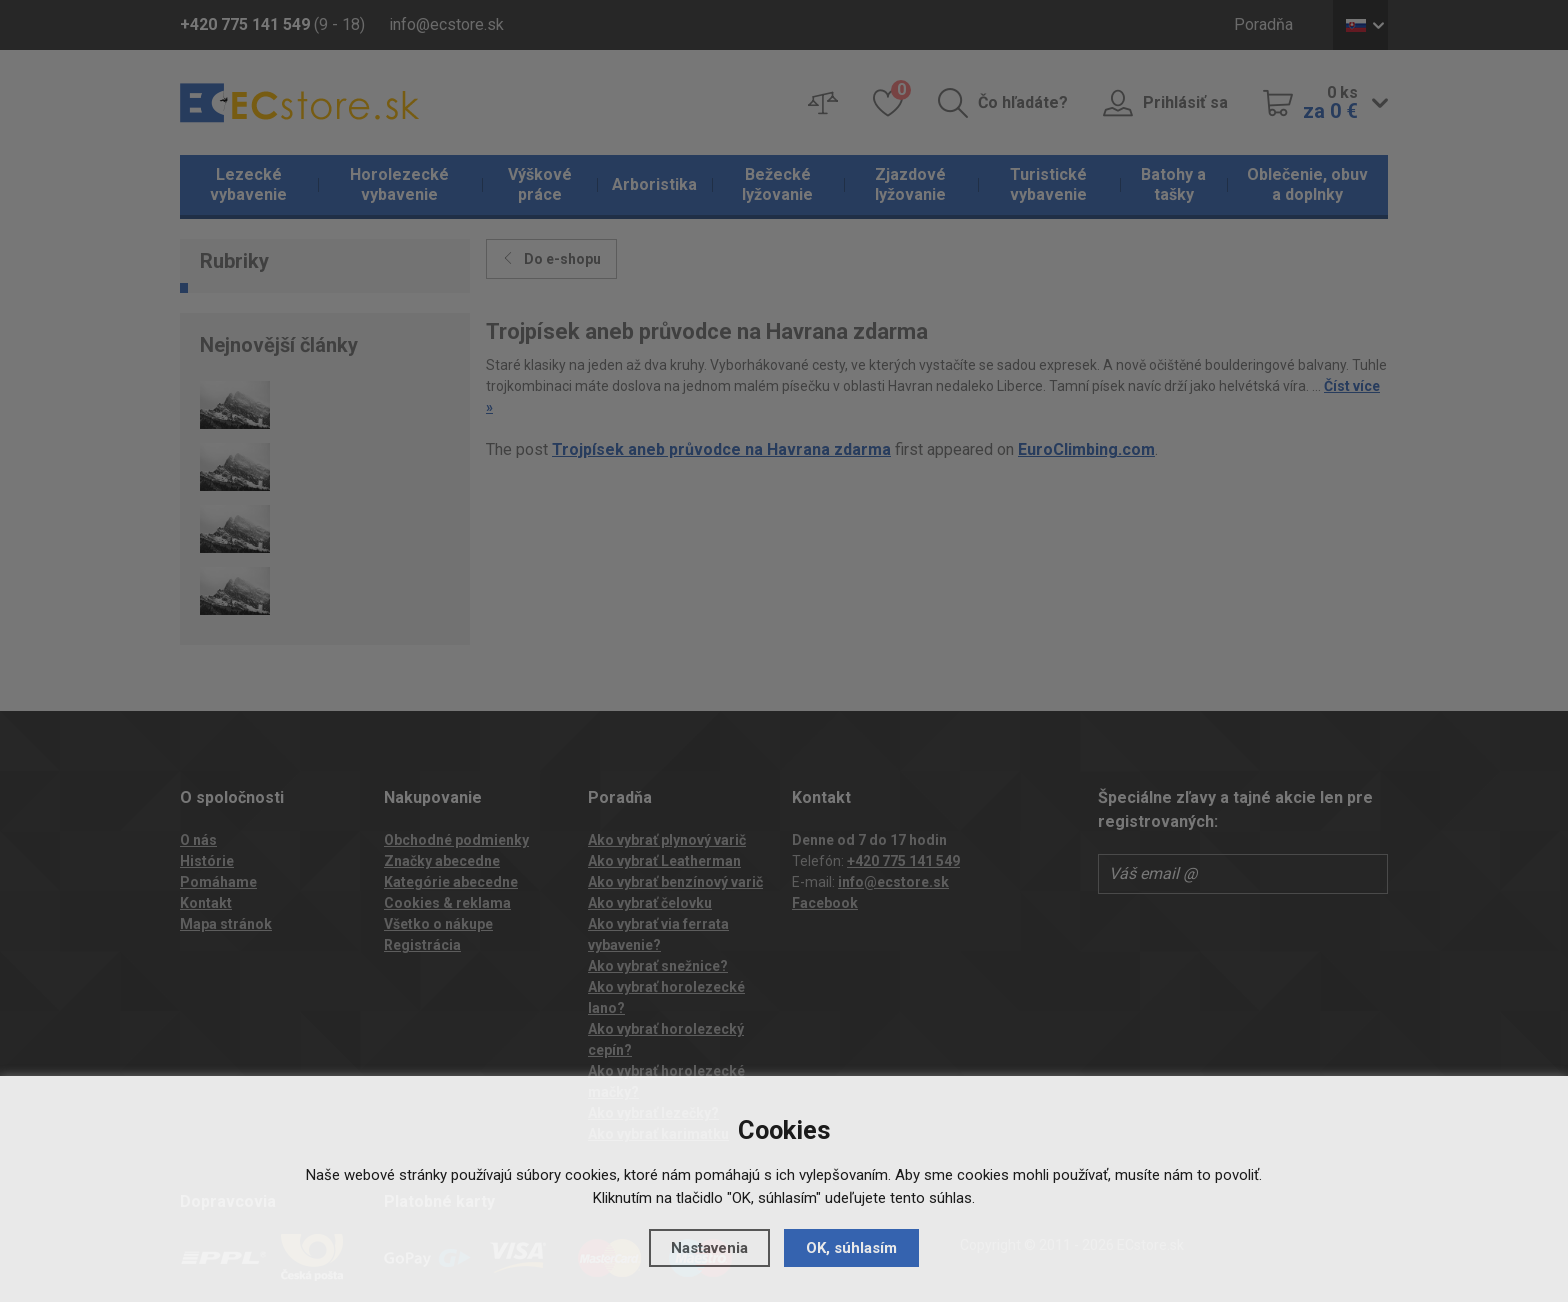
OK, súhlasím (851, 1248)
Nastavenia (709, 1248)
